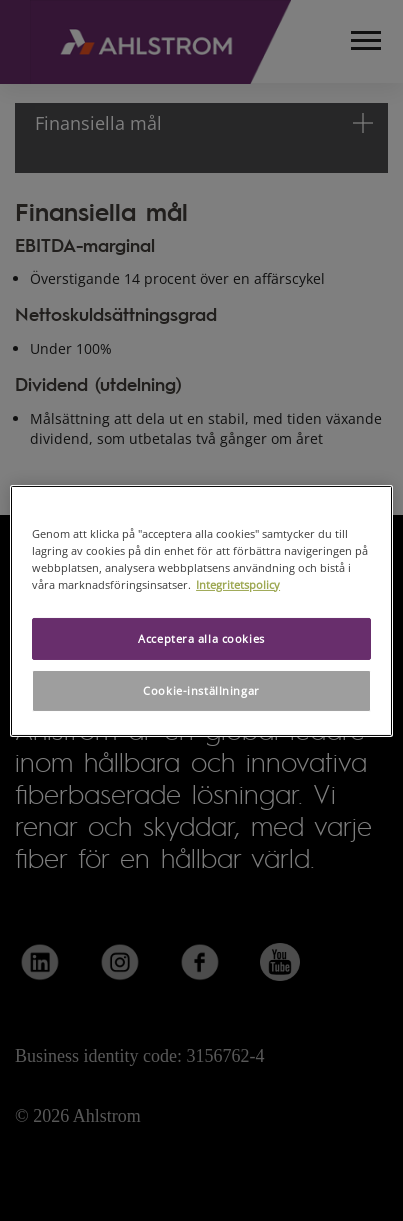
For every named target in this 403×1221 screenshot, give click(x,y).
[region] (201, 610)
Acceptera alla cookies (201, 638)
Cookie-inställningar (201, 690)
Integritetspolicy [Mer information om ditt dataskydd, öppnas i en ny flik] (238, 584)
